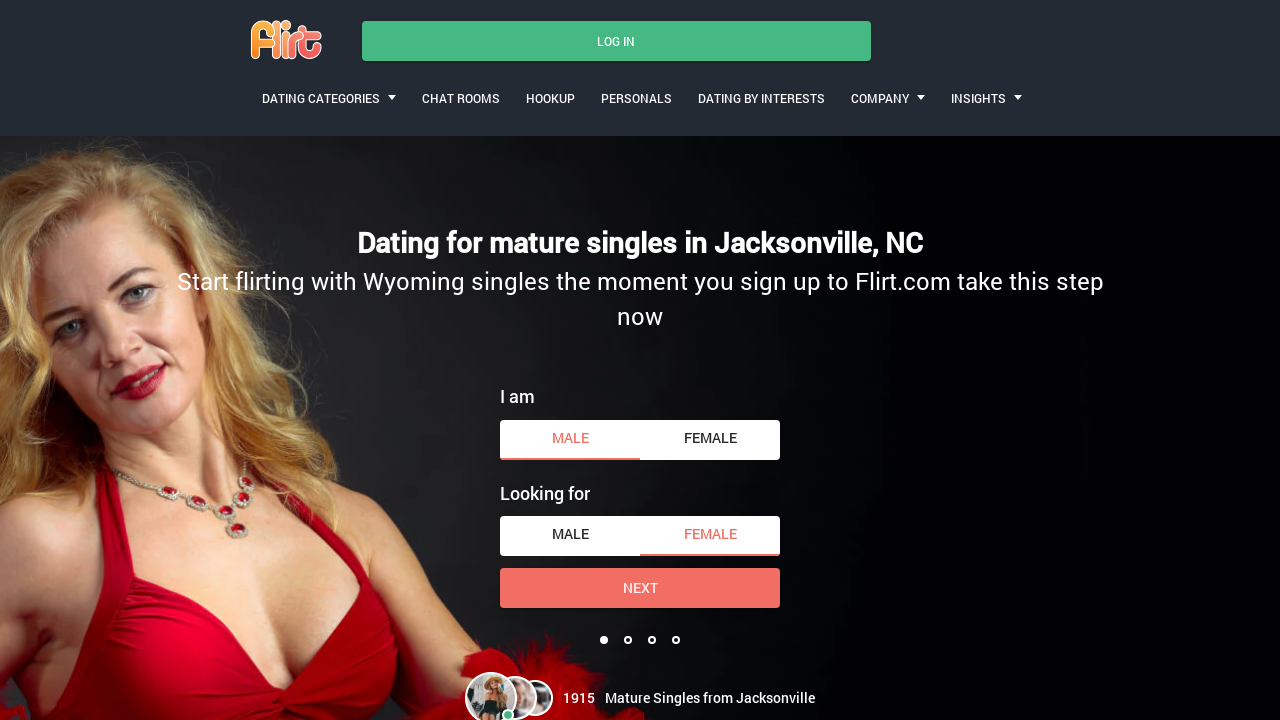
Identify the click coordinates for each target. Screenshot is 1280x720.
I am (517, 396)
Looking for (545, 493)
